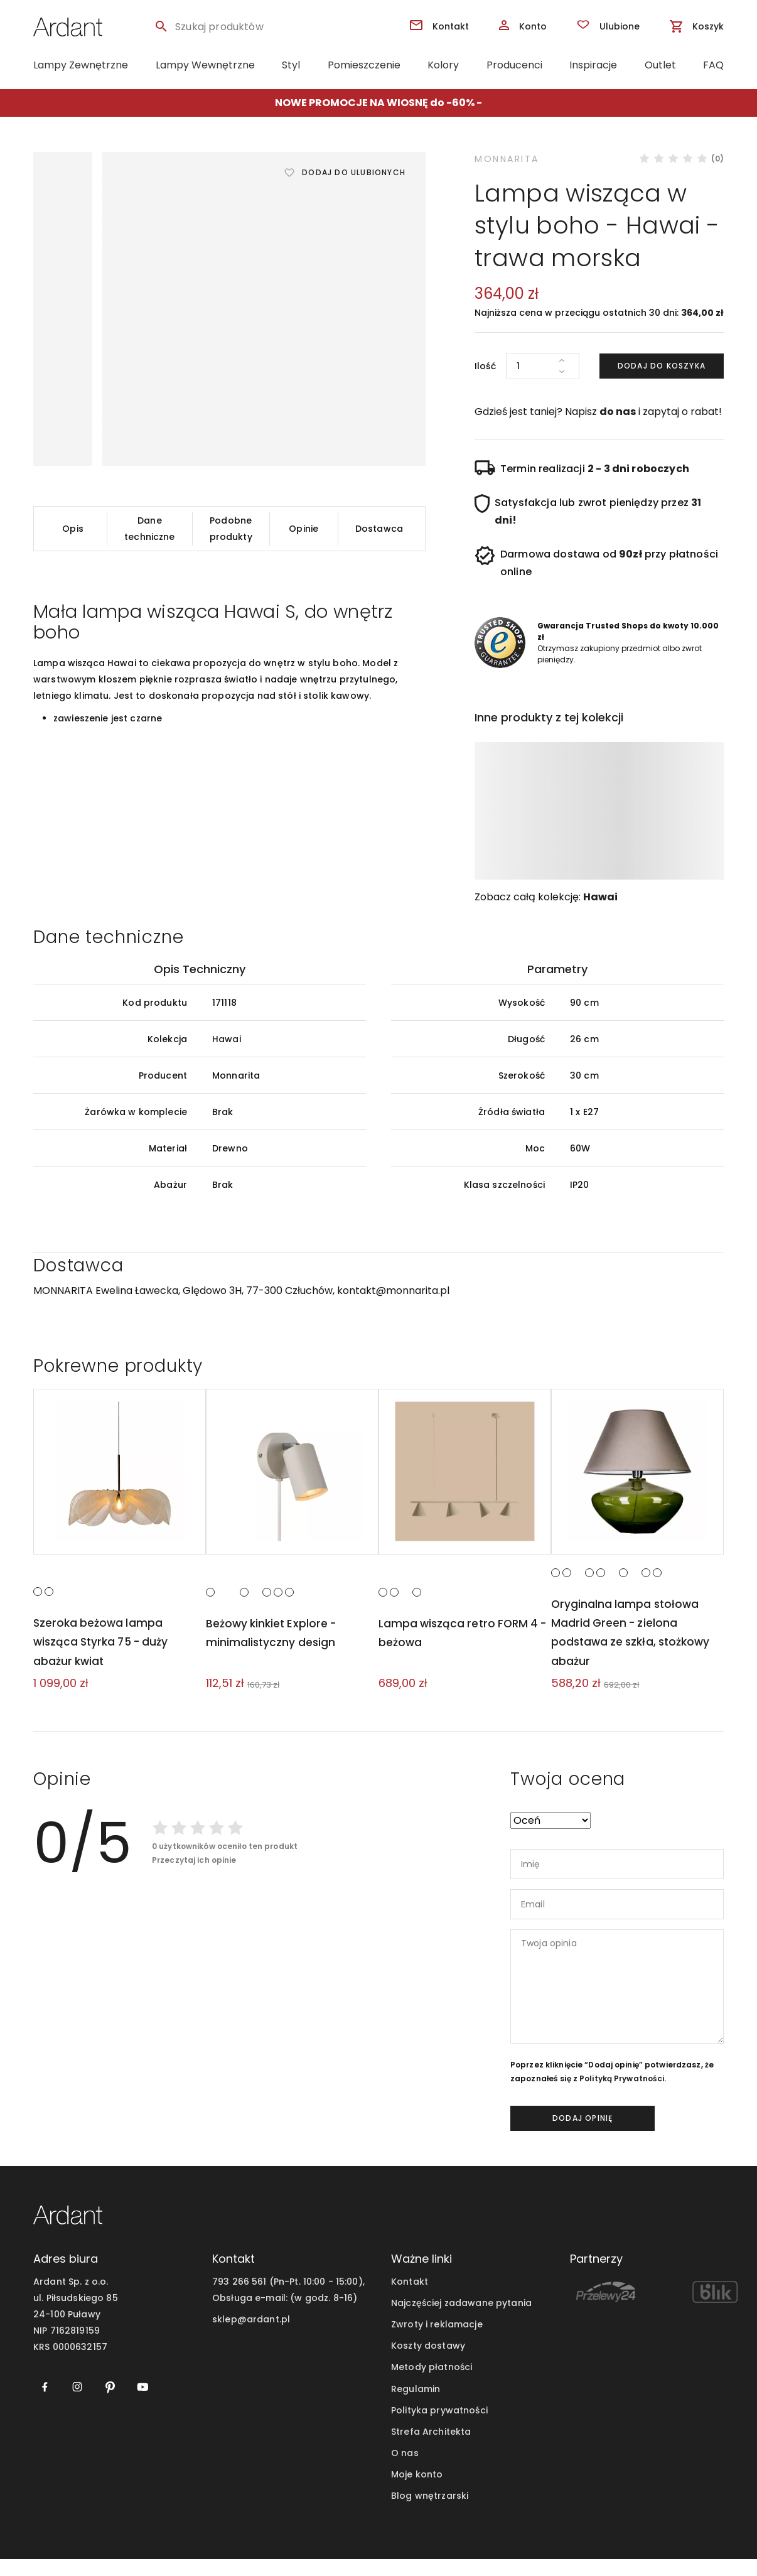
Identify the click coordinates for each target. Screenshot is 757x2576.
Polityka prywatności (439, 2427)
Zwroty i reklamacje (437, 2342)
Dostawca (379, 528)
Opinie (303, 528)
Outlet (660, 65)
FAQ (713, 65)
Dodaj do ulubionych (353, 172)
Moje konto (417, 2491)
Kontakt (409, 2299)
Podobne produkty (231, 528)
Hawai (600, 897)
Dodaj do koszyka (662, 365)
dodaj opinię (582, 2135)
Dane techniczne (149, 528)
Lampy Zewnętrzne (80, 65)
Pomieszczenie (364, 65)
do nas (617, 411)
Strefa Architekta (431, 2448)
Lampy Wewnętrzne (205, 65)
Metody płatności (431, 2384)
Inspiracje (593, 65)
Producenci (514, 65)
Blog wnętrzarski (429, 2512)
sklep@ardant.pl (251, 2337)
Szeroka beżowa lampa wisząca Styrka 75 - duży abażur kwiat (103, 1659)
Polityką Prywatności (621, 2096)
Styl (291, 65)
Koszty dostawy (428, 2363)
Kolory (443, 65)
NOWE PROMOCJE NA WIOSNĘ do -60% (375, 102)
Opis (72, 528)
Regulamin (415, 2406)
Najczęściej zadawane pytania (461, 2320)
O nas (405, 2470)
